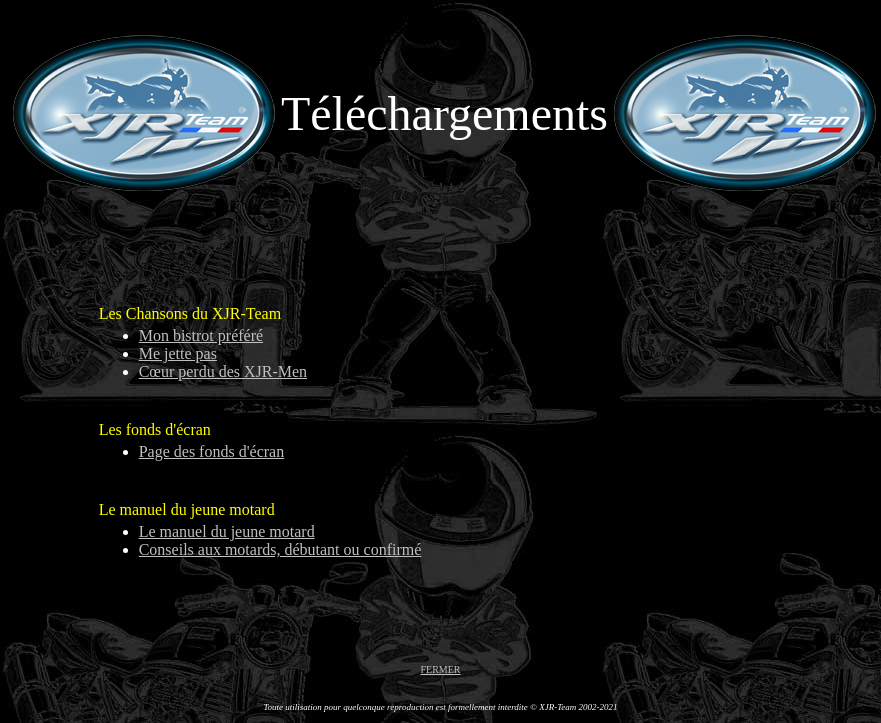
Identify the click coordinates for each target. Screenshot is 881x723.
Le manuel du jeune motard (227, 531)
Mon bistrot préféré (201, 335)
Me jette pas (178, 353)
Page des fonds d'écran (212, 451)
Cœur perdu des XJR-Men (223, 371)
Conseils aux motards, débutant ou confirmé (280, 549)
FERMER (440, 669)
